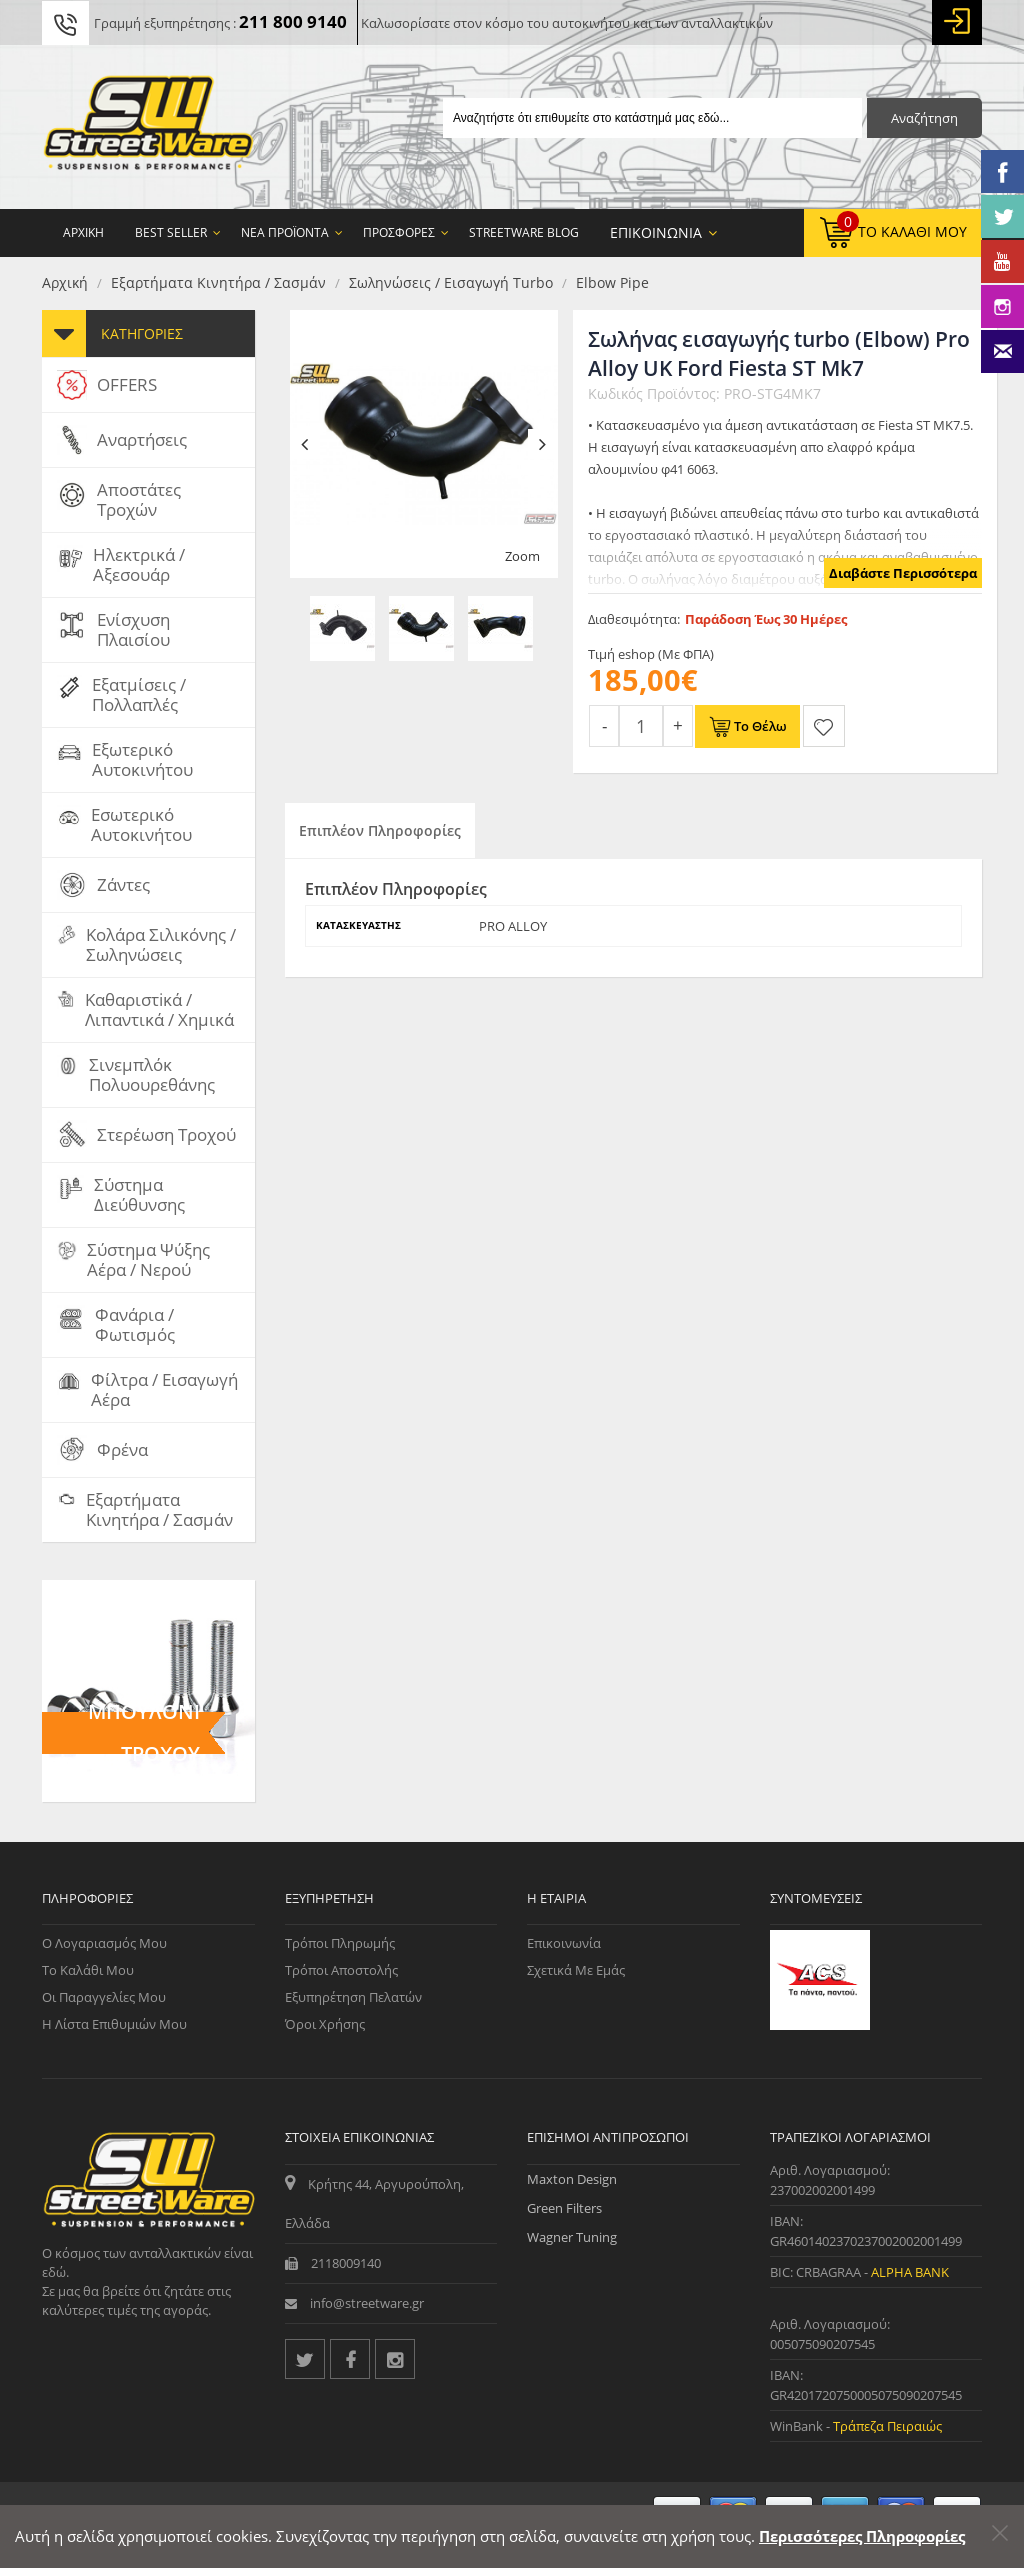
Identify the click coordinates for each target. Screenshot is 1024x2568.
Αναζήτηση (924, 118)
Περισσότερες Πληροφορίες (862, 2536)
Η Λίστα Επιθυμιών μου (114, 2024)
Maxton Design (572, 2179)
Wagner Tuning (572, 2237)
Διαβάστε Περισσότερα (903, 573)
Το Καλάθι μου (88, 1970)
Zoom (522, 556)
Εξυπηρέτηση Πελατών (353, 1997)
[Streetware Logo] (148, 127)
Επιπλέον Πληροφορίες (380, 830)
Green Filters (564, 2208)
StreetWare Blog (524, 232)
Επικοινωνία (564, 1943)
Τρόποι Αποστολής (341, 1970)
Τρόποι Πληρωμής (340, 1943)
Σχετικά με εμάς (576, 1970)
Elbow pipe (612, 282)
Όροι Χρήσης (325, 2024)
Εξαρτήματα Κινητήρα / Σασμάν (218, 282)
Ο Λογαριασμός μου (104, 1943)
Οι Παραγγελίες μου (104, 1997)
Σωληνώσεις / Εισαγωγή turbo (451, 282)
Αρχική (65, 282)
